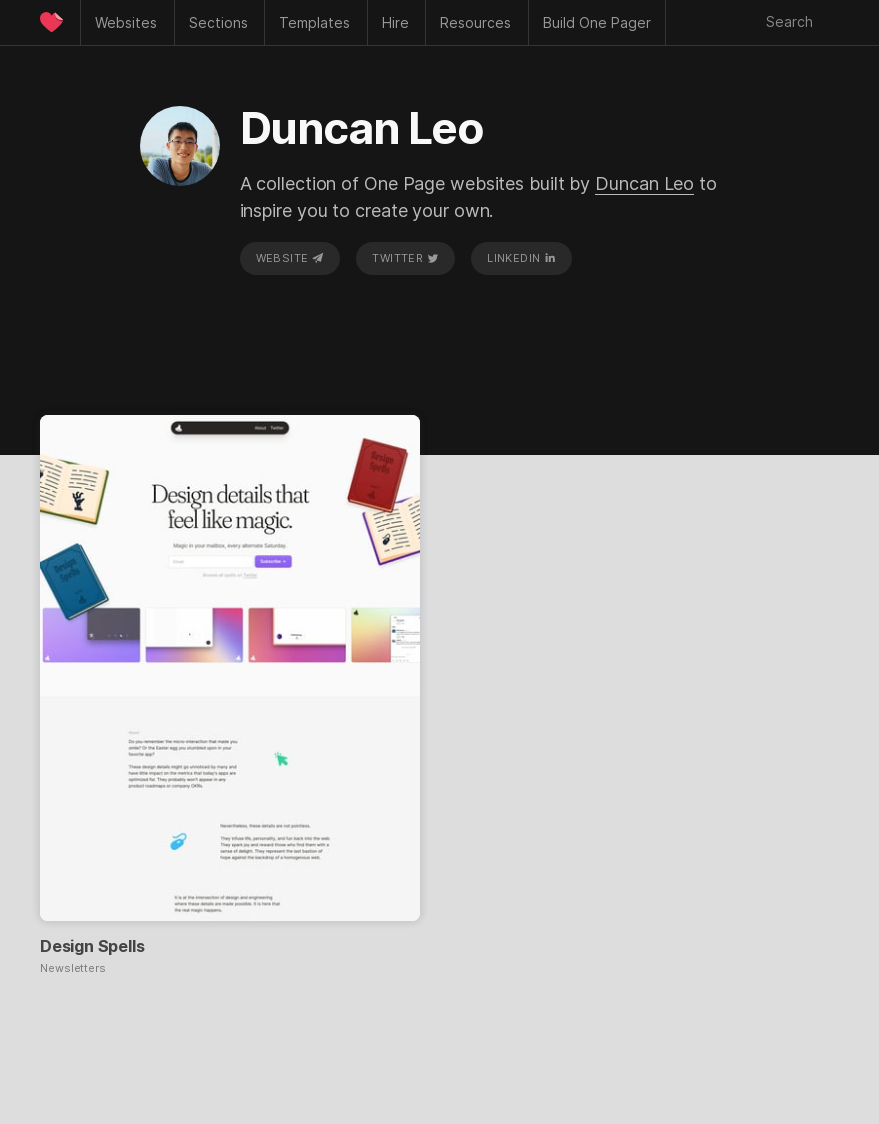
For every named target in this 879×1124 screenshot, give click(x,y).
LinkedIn (521, 258)
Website (290, 258)
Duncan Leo (644, 183)
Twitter (405, 258)
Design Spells (92, 946)
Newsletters (73, 968)
